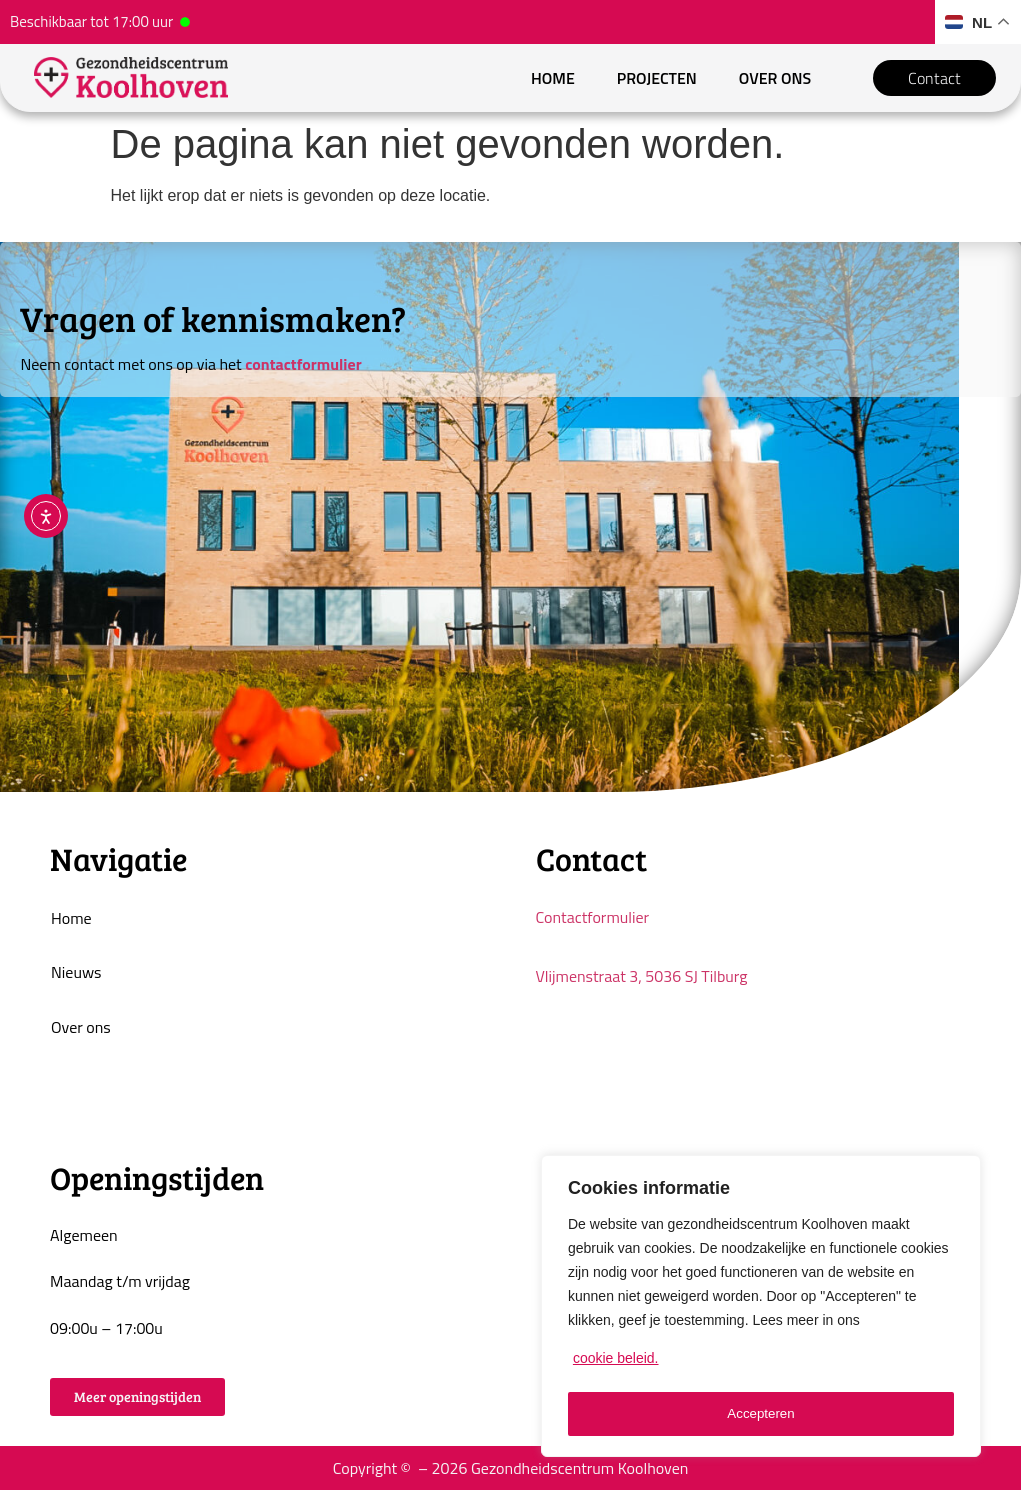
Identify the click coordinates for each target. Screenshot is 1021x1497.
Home (552, 80)
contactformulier (303, 368)
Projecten (655, 80)
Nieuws (76, 978)
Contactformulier (593, 921)
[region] (761, 1309)
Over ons (773, 80)
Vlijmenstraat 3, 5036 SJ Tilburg (642, 980)
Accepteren (761, 1414)
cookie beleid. (616, 1364)
